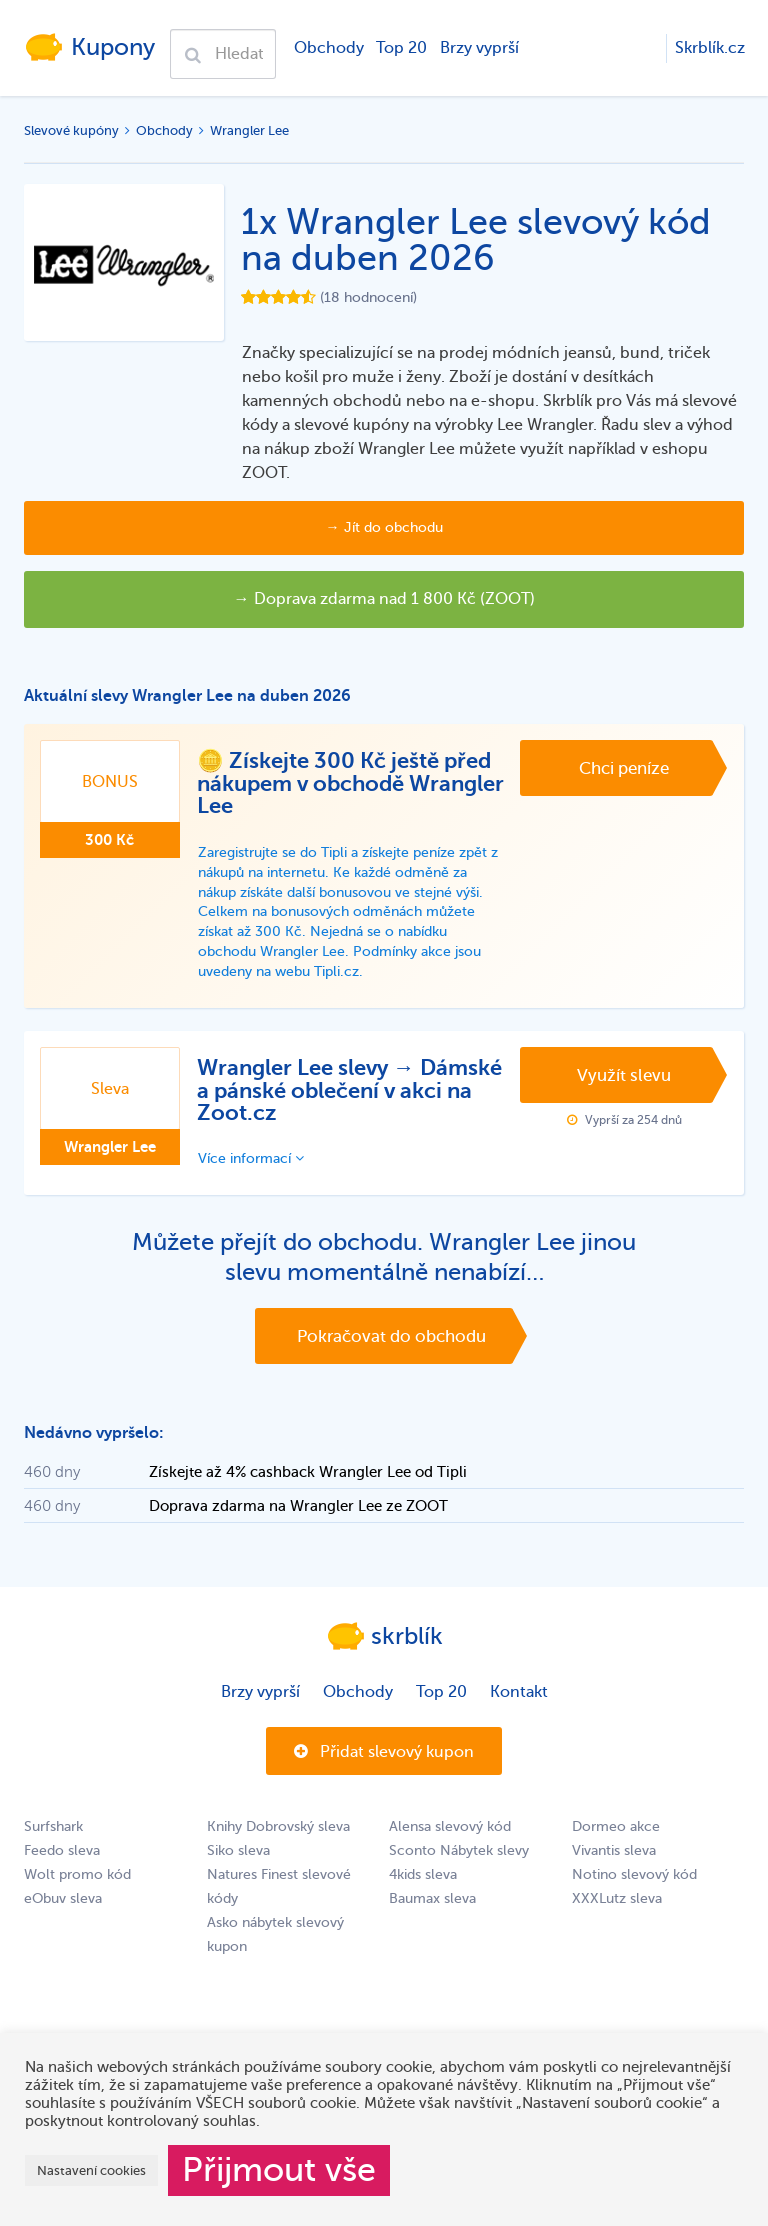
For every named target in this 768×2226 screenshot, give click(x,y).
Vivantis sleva (614, 1850)
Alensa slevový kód (450, 1826)
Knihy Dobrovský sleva (278, 1826)
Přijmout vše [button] (279, 2170)
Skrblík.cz (710, 48)
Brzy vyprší (479, 48)
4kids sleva (423, 1874)
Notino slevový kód (634, 1874)
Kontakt (519, 1692)
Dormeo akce (616, 1826)
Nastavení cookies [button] (91, 2170)
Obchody (329, 48)
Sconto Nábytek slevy (459, 1850)
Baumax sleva (432, 1898)
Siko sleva (238, 1850)
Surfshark (53, 1826)
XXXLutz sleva (617, 1898)
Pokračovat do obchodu (391, 1336)
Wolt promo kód (77, 1874)
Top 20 (401, 48)
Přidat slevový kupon (384, 1752)
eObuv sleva (63, 1898)
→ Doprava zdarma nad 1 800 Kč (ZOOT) (384, 599)
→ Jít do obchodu (384, 527)
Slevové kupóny (71, 130)
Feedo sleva (62, 1850)
